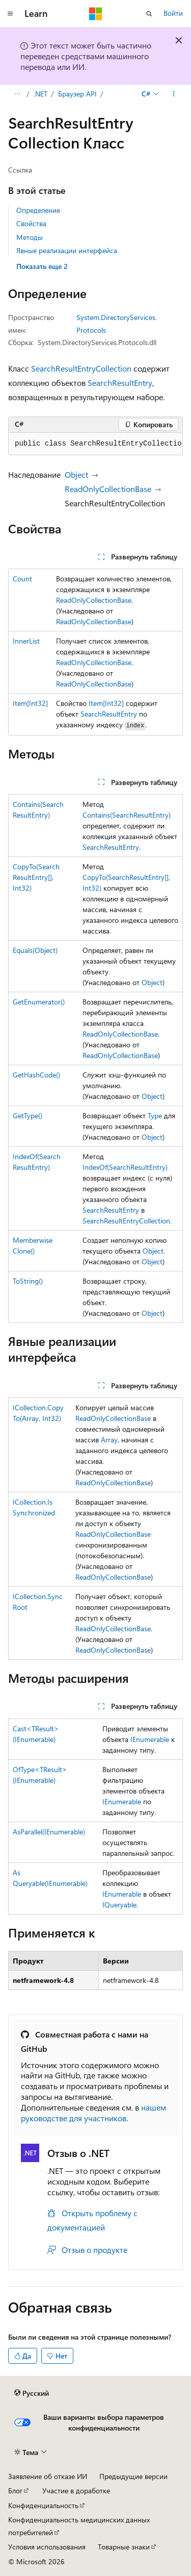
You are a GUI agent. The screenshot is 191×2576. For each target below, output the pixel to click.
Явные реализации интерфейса (66, 250)
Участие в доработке (76, 2490)
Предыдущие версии (133, 2476)
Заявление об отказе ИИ (47, 2476)
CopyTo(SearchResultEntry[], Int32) (36, 877)
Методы (29, 237)
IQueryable (119, 1904)
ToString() (28, 1281)
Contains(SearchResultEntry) (127, 815)
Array (109, 1439)
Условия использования (47, 2547)
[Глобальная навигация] (10, 14)
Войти (173, 13)
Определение (38, 210)
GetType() (27, 1115)
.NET (40, 94)
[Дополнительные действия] (174, 94)
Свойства (31, 223)
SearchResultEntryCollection (81, 368)
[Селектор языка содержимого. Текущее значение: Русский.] (31, 2393)
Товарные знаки (124, 2547)
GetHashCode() (36, 1075)
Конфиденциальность (43, 2505)
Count (22, 578)
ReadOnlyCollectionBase (108, 488)
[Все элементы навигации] (17, 94)
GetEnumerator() (39, 1002)
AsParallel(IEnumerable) (49, 1831)
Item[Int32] (30, 703)
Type (155, 1115)
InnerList (26, 641)
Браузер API (77, 94)
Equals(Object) (35, 950)
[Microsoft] (95, 13)
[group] (95, 444)
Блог (15, 2490)
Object (76, 474)
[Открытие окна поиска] (149, 14)
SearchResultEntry (120, 382)
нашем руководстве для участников (93, 2112)
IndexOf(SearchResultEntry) (125, 1167)
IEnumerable (149, 1739)
